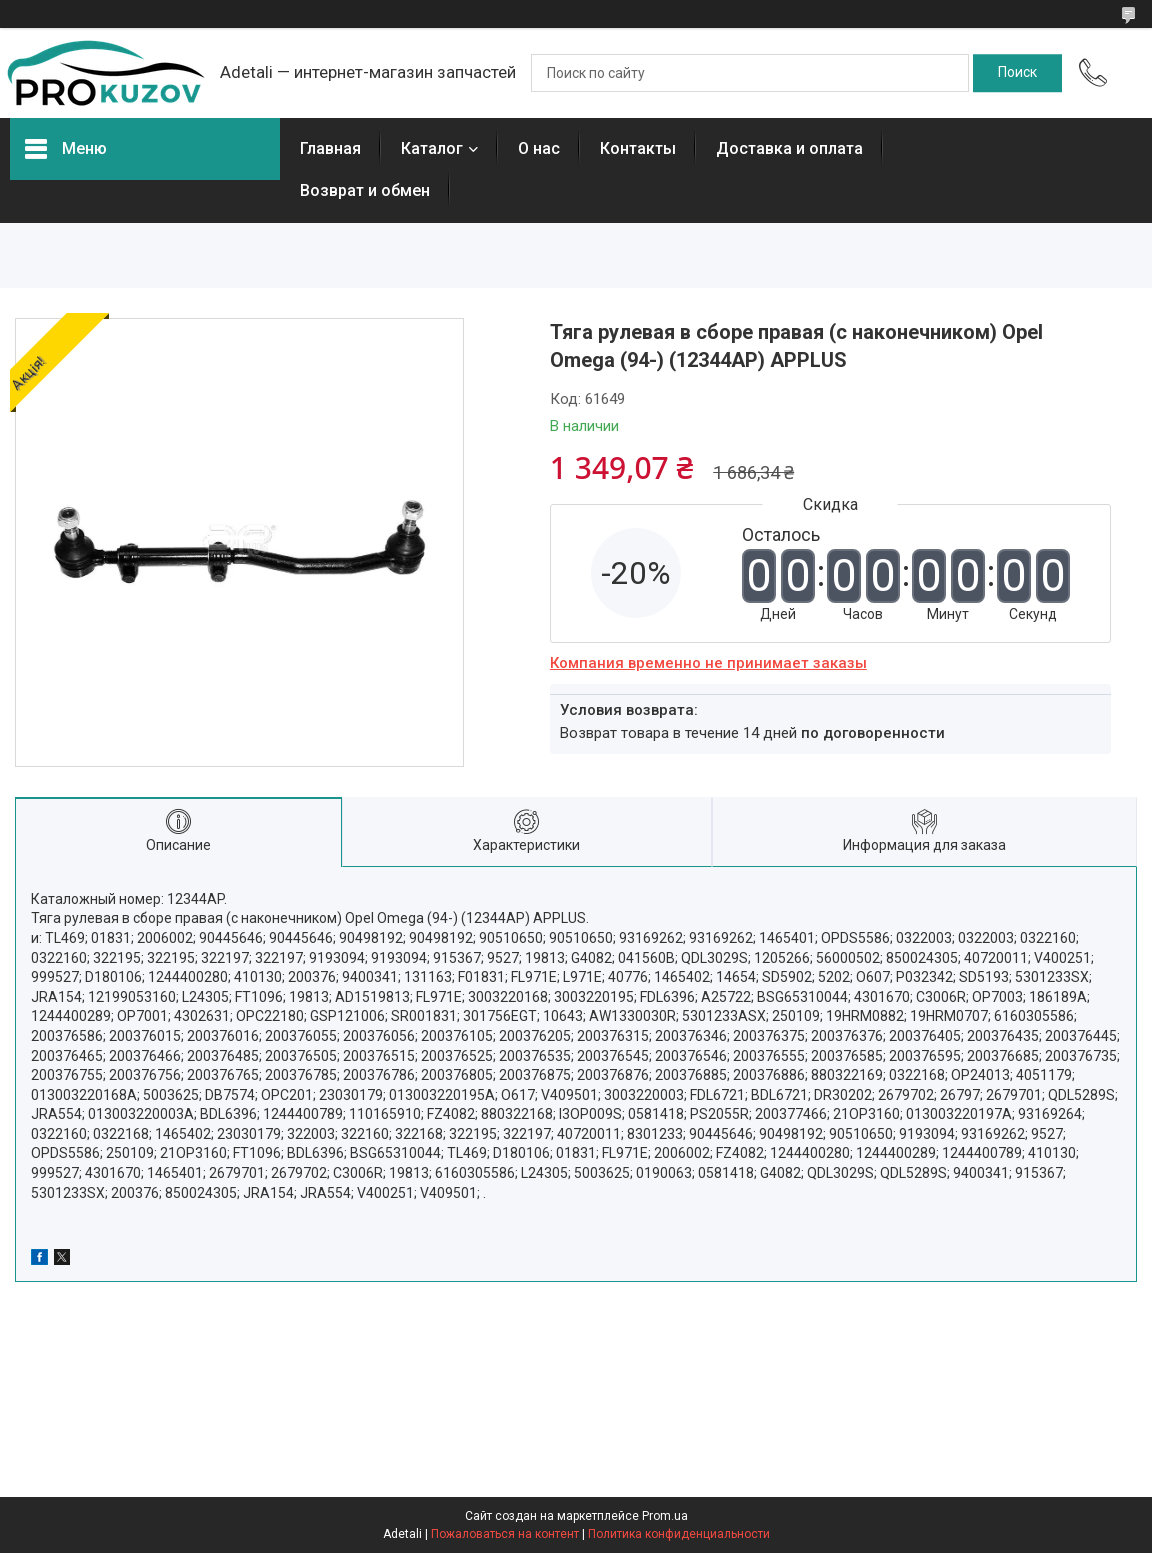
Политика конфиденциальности (679, 1534)
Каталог (432, 148)
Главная (330, 148)
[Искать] (1017, 73)
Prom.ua (665, 1516)
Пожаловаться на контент (505, 1534)
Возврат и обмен (365, 190)
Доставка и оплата (789, 148)
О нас (539, 148)
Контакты (638, 148)
